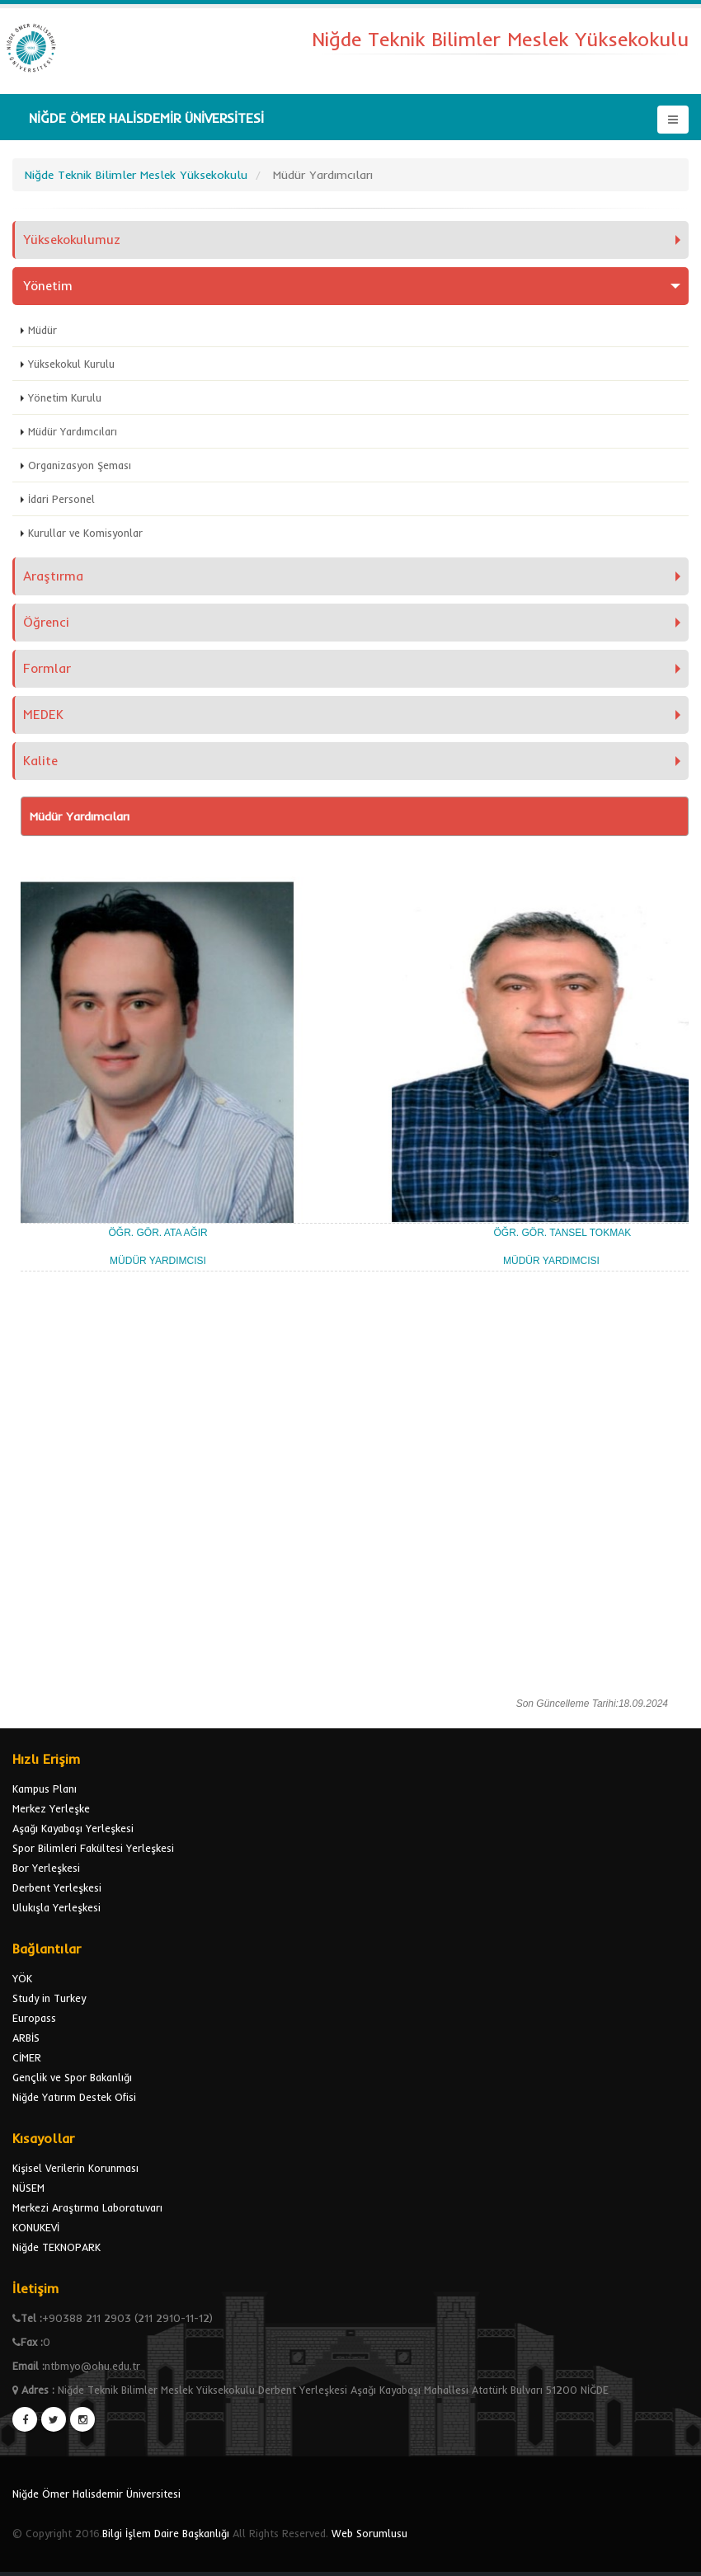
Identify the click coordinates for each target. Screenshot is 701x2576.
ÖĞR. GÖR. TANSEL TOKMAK (562, 1233)
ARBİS (26, 2037)
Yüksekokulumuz (71, 239)
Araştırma (53, 576)
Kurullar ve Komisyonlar (85, 532)
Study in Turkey (49, 1998)
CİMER (26, 2057)
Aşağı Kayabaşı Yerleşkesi (73, 1828)
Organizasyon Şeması (79, 465)
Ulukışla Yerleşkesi (56, 1907)
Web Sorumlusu (369, 2533)
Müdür (42, 329)
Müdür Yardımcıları (72, 431)
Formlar (47, 668)
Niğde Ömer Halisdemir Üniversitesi (96, 2493)
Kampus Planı (44, 1788)
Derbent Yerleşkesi (56, 1887)
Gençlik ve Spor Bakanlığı (72, 2077)
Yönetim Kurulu (64, 397)
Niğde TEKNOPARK (56, 2247)
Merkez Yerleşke (51, 1808)
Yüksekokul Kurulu (71, 363)
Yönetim (48, 286)
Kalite (40, 761)
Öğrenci (46, 622)
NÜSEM (28, 2187)
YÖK (22, 1978)
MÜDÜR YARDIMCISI (159, 1261)
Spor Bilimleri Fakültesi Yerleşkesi (93, 1847)
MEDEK (43, 714)
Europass (34, 2017)
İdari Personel (61, 498)
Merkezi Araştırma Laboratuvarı (87, 2207)
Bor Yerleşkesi (46, 1867)
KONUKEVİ (35, 2227)
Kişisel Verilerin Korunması (75, 2167)
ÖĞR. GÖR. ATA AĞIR (157, 1233)
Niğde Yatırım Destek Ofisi (74, 2097)
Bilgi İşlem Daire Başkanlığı (165, 2533)
